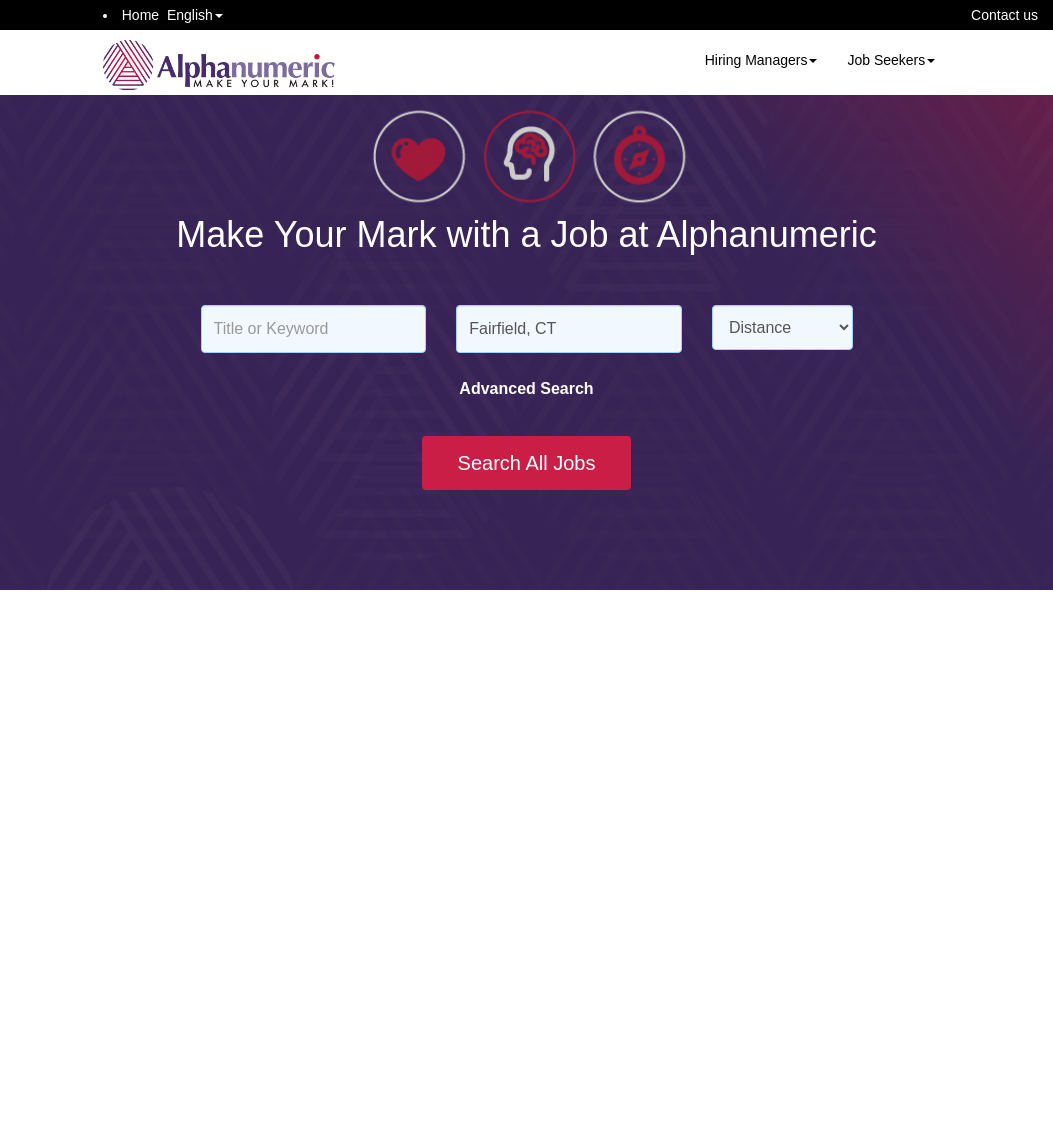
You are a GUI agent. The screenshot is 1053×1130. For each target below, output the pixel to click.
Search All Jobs (527, 463)
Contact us (1004, 15)
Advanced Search (526, 388)
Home (140, 15)
